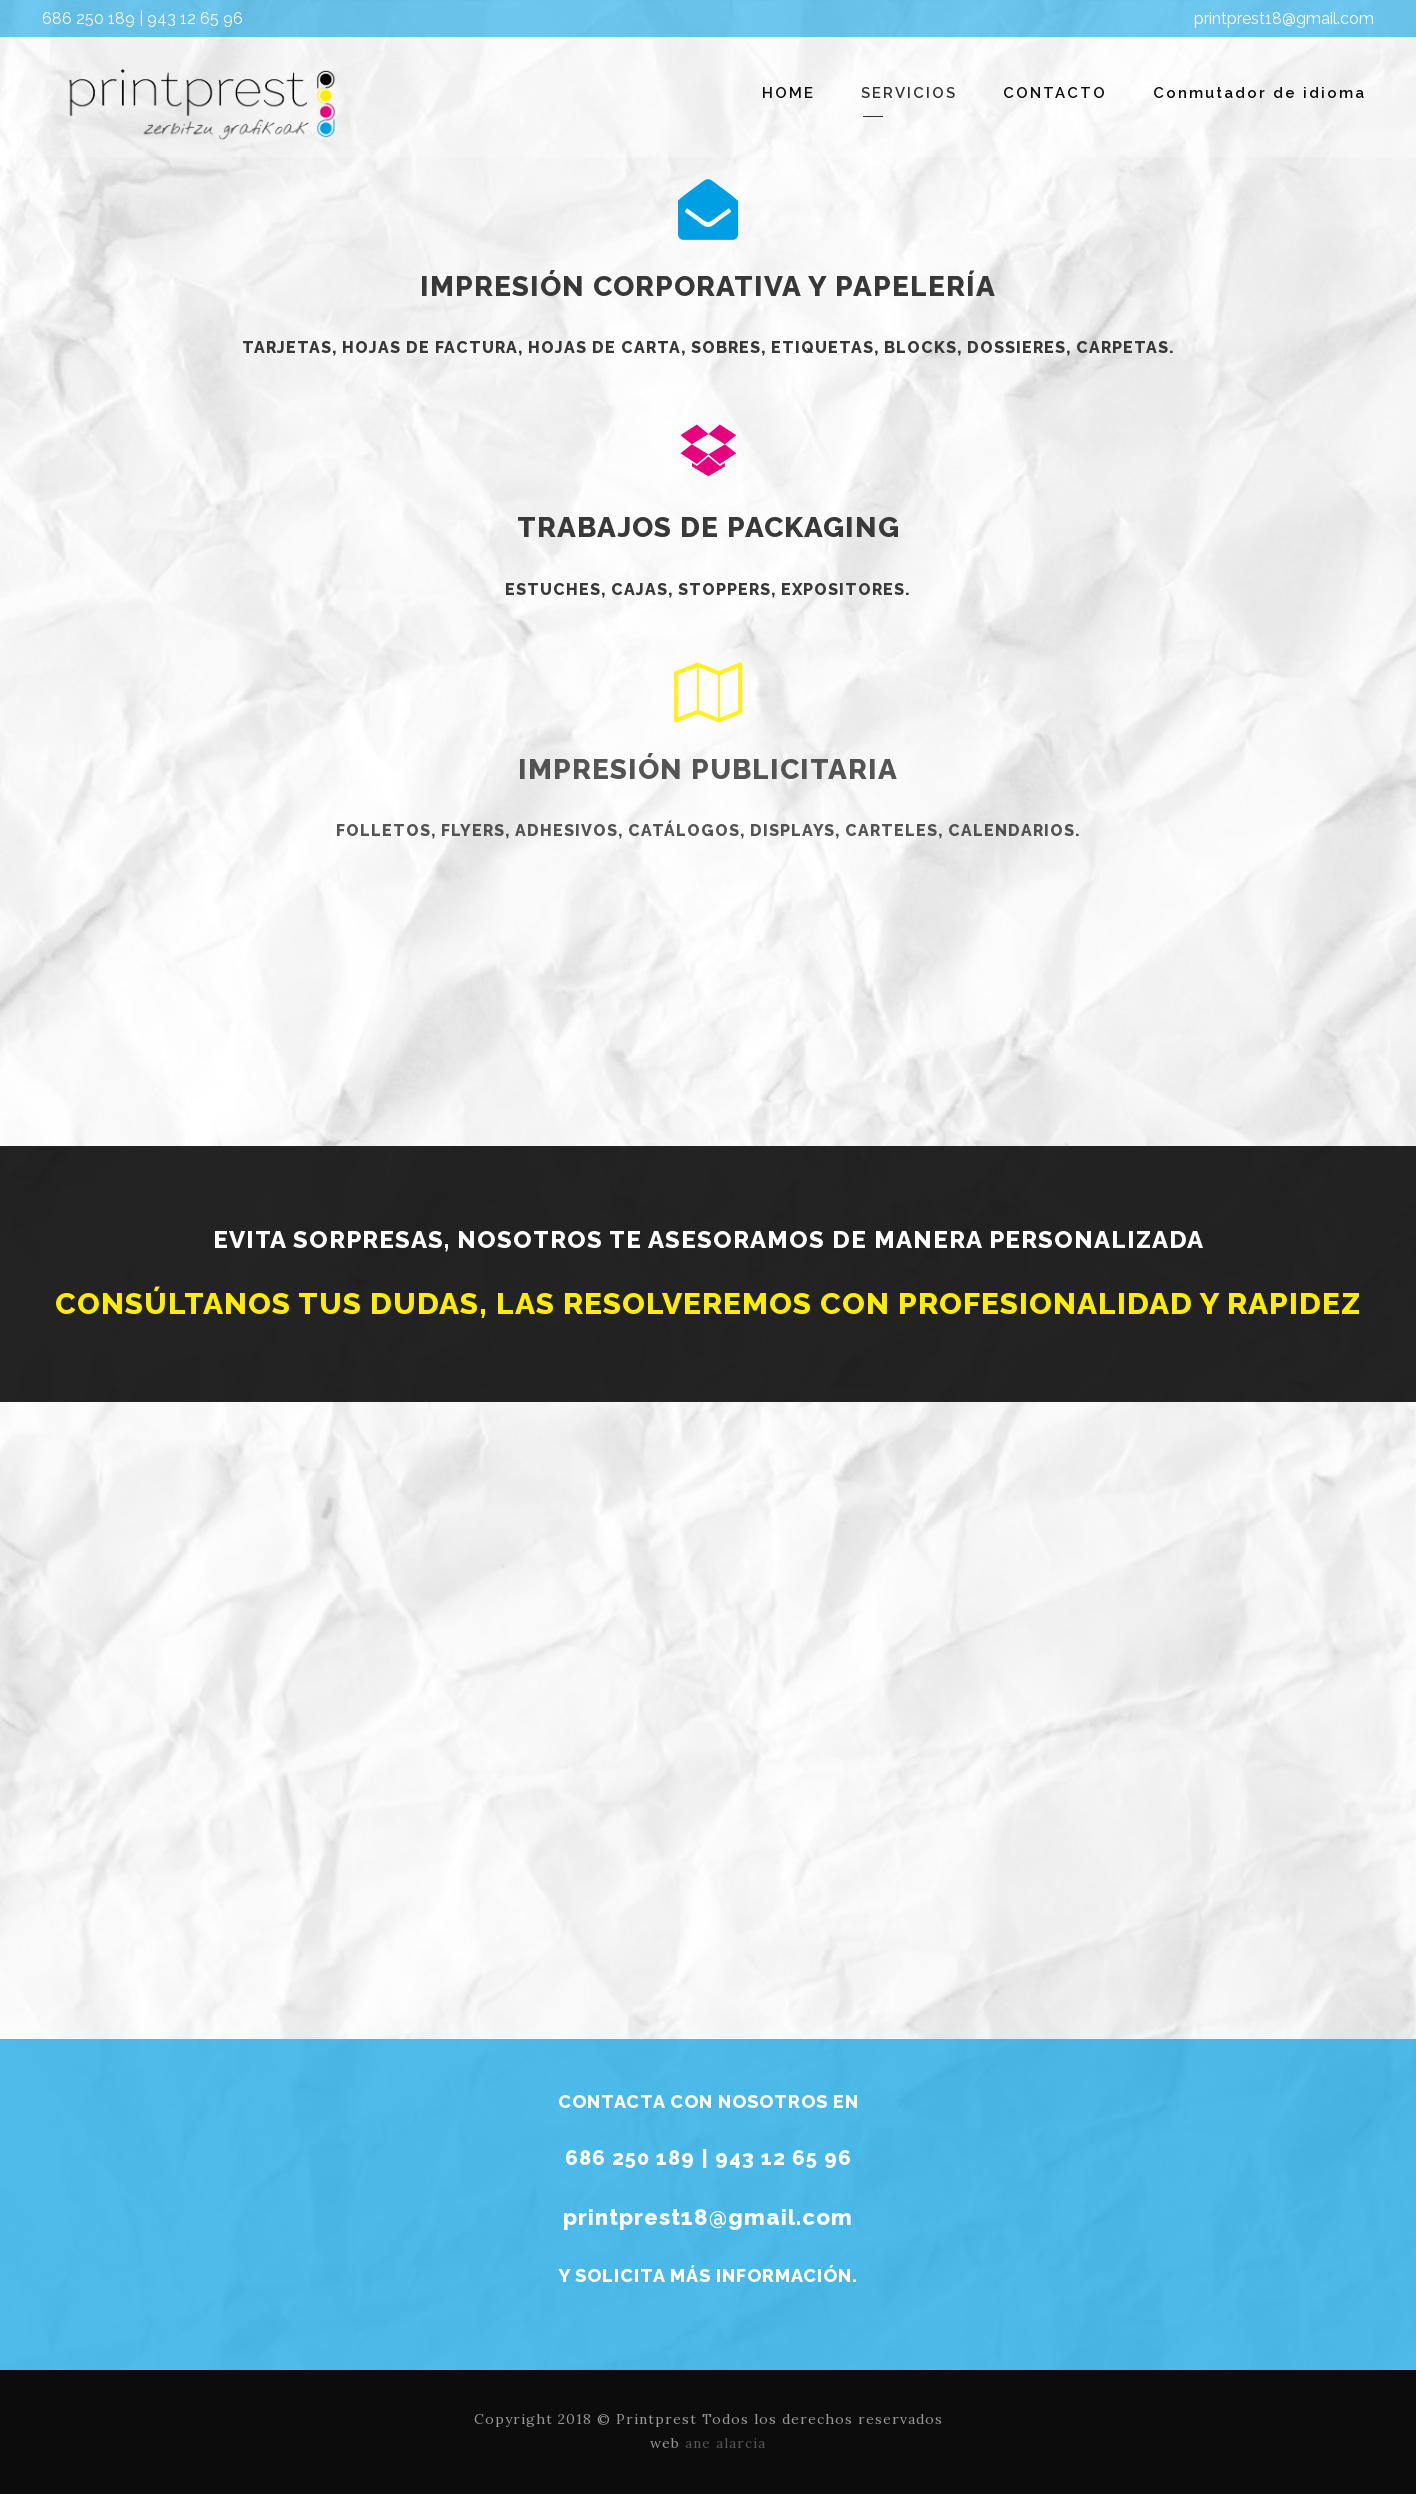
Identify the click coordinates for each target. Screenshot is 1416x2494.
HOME (788, 93)
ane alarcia (725, 2443)
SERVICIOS (909, 93)
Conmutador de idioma (1259, 93)
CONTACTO (1055, 93)
